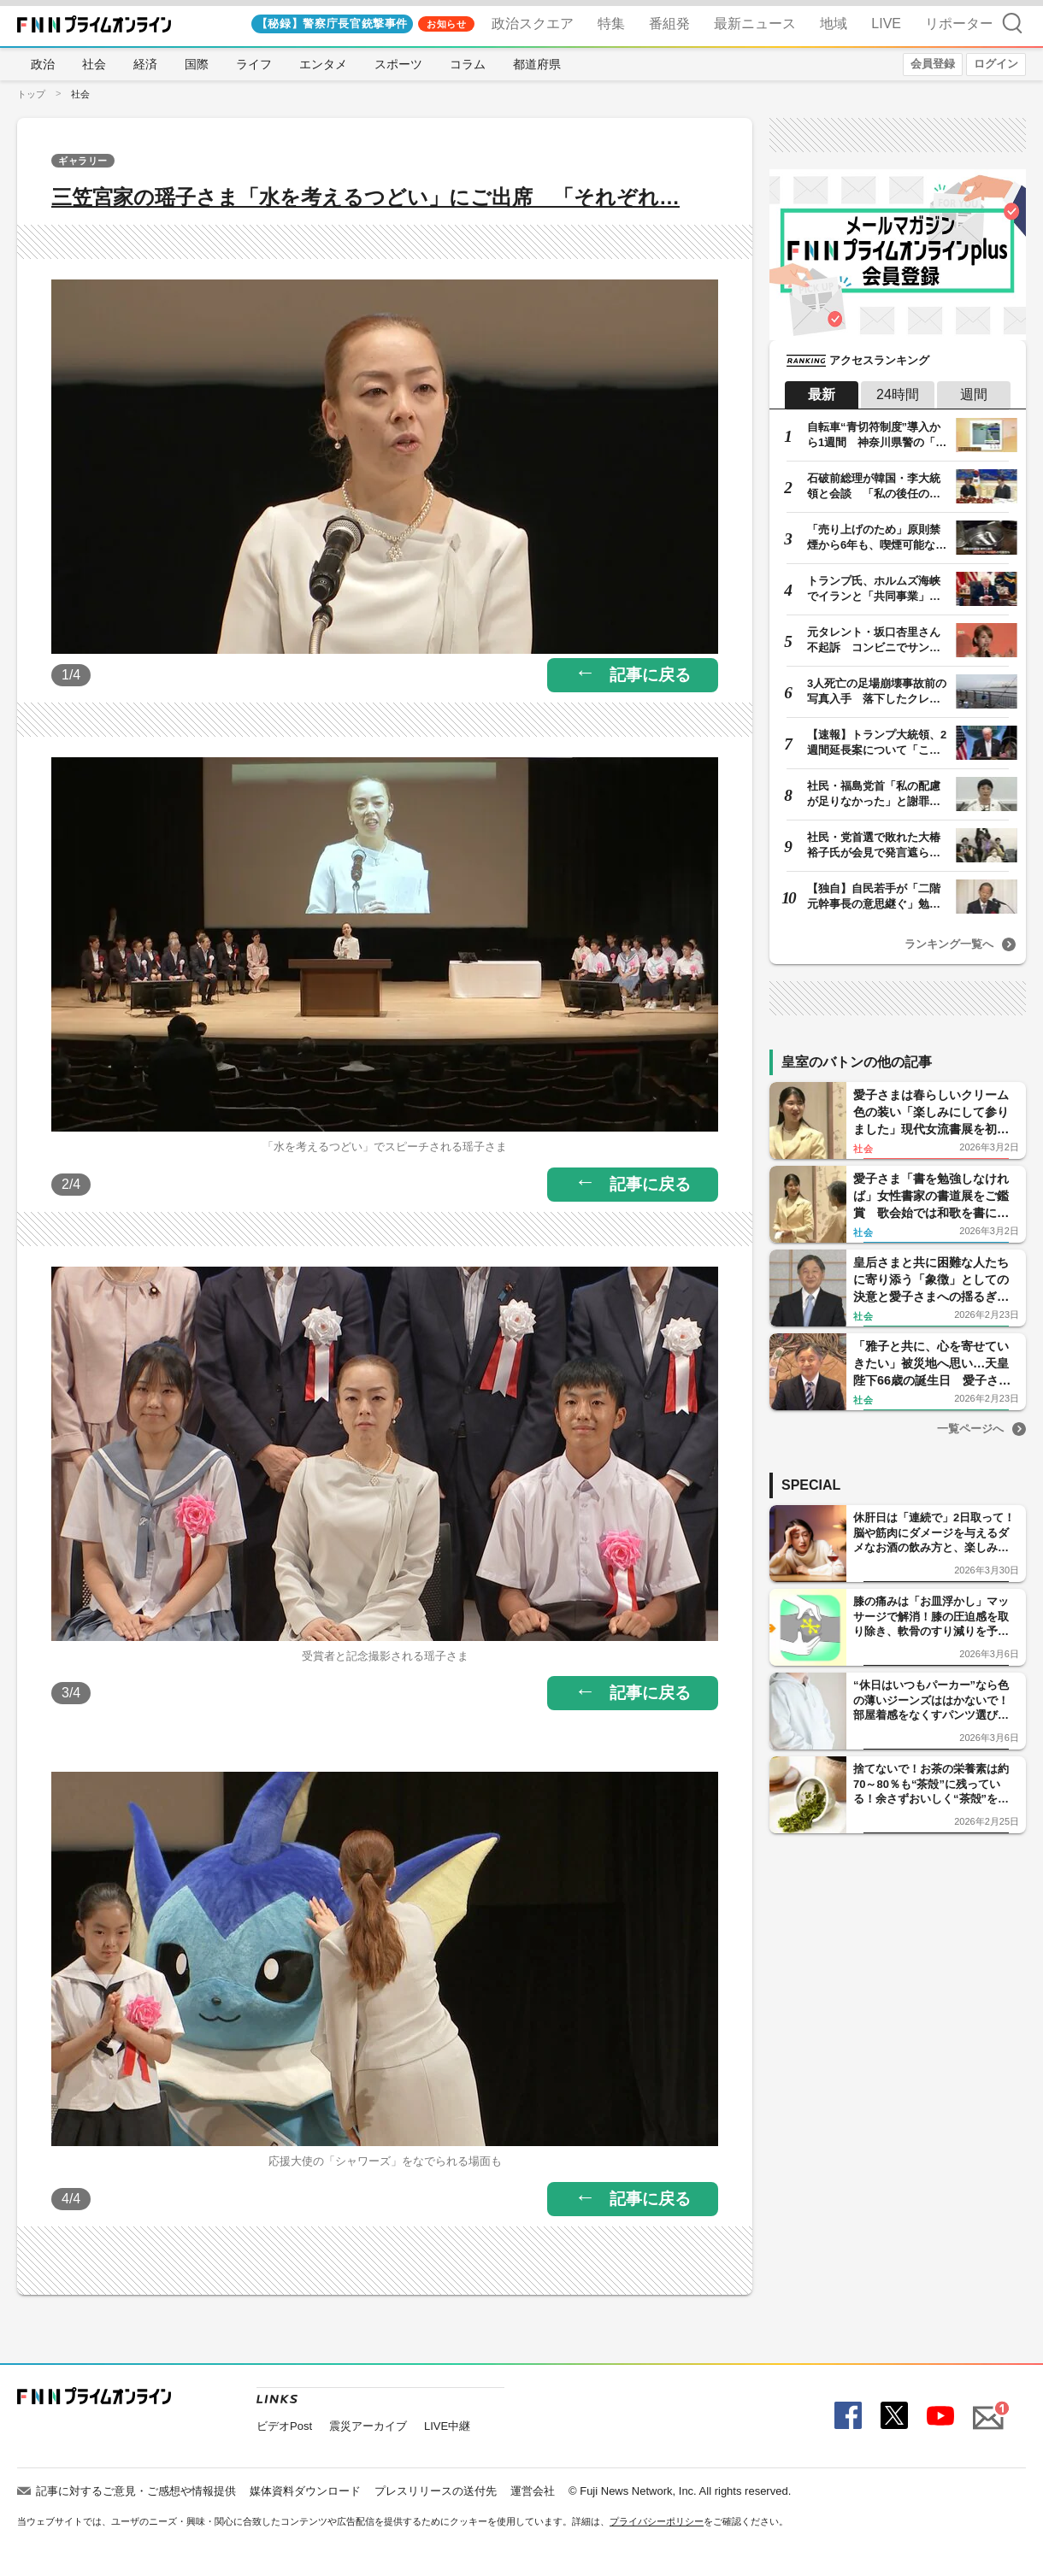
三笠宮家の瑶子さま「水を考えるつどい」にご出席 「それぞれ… (365, 197)
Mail (985, 2408)
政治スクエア (533, 23)
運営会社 (532, 2491)
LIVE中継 (447, 2426)
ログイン (996, 63)
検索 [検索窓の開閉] (1012, 22)
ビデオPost (284, 2426)
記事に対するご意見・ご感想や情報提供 (136, 2491)
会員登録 (932, 63)
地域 (833, 23)
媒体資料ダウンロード (305, 2491)
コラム (468, 64)
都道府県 (537, 64)
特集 (611, 23)
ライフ (254, 64)
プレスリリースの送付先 (435, 2491)
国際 (197, 64)
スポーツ (398, 64)
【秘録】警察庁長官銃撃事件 (332, 23)
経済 (145, 64)
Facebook (845, 2417)
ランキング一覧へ (949, 944)
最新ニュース (755, 23)
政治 (43, 64)
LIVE (886, 23)
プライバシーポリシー (657, 2521)
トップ (31, 94)
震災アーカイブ (368, 2426)
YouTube (938, 2417)
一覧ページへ (970, 1428)
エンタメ (323, 64)
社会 (94, 64)
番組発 (669, 23)
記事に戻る (650, 675)
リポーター (959, 23)
